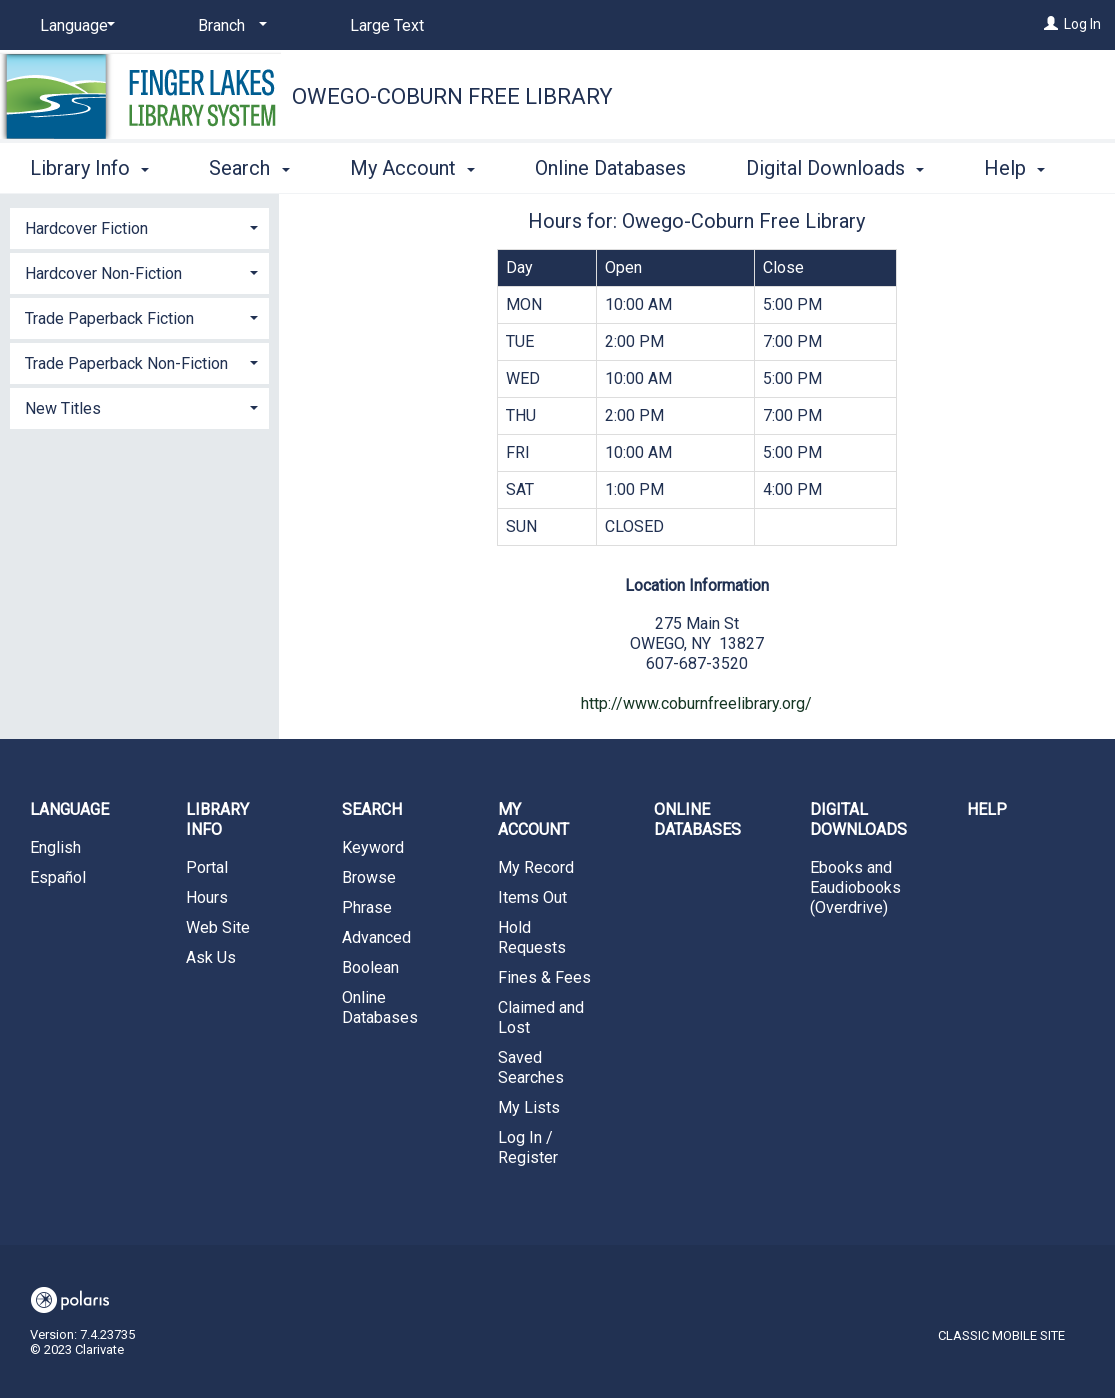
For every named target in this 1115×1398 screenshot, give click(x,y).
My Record (536, 867)
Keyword (373, 847)
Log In (1082, 24)
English (55, 847)
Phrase (367, 907)
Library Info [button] (89, 165)
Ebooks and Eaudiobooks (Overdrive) (855, 887)
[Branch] (229, 26)
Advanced (376, 937)
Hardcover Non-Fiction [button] (103, 273)
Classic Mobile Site (1001, 1335)
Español (58, 877)
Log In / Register (528, 1147)
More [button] (1023, 168)
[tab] (139, 226)
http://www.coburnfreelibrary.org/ (696, 703)
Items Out (532, 897)
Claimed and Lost (541, 1017)
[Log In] (1051, 24)
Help (987, 809)
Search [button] (249, 165)
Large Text (387, 25)
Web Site (218, 927)
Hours (207, 897)
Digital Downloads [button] (835, 165)
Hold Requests (532, 937)
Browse (369, 877)
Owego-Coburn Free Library (452, 96)
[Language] (74, 26)
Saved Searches (531, 1067)
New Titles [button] (63, 408)
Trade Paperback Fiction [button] (109, 318)
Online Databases (610, 165)
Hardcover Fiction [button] (86, 228)
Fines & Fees (544, 977)
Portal (207, 867)
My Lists (529, 1107)
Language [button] (69, 809)
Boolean (370, 967)
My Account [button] (412, 165)
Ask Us (211, 957)
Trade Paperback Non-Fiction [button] (126, 363)
